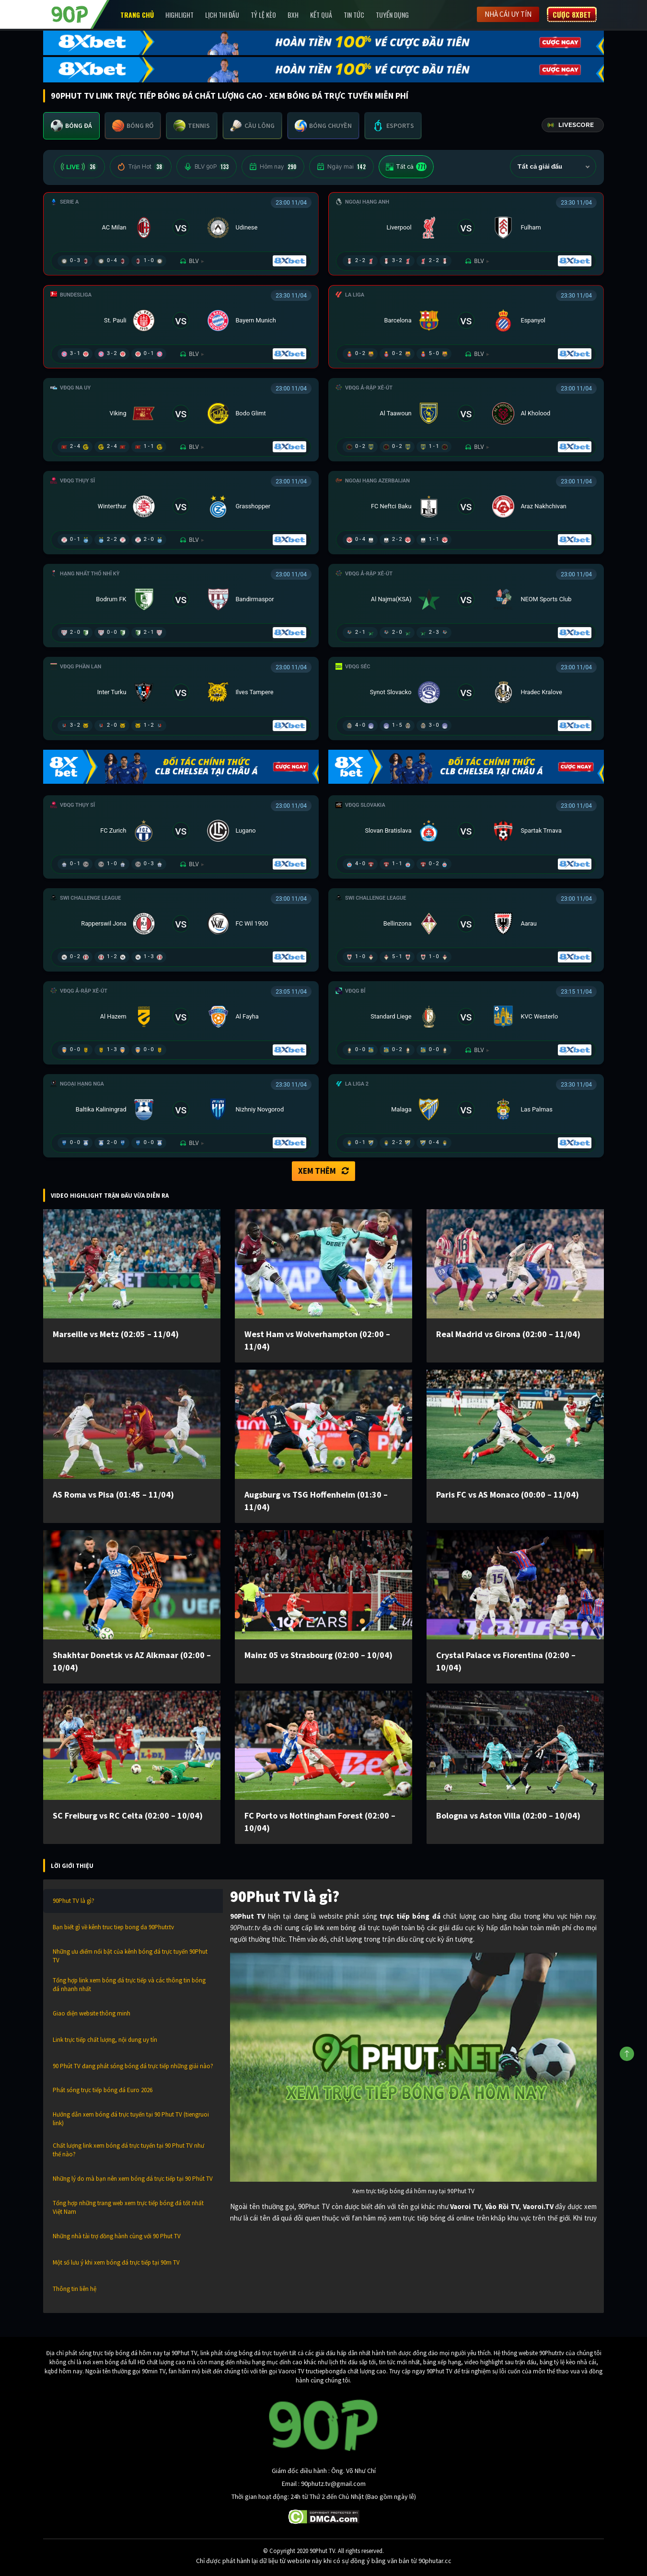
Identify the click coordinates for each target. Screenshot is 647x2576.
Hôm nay (273, 166)
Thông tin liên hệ (74, 2289)
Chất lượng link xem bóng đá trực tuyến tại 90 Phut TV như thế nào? (128, 2149)
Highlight (179, 15)
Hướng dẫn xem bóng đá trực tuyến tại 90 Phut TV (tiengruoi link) (131, 2118)
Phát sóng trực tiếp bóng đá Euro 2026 (102, 2090)
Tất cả (406, 166)
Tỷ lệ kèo (263, 15)
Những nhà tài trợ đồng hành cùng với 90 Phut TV (117, 2236)
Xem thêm (323, 1171)
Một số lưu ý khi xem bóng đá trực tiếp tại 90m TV (116, 2262)
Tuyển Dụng (392, 15)
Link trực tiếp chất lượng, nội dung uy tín (105, 2040)
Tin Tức (354, 15)
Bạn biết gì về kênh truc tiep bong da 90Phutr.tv (113, 1927)
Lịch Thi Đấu (222, 15)
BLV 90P (207, 166)
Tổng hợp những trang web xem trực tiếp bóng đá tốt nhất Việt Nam (128, 2207)
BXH (293, 15)
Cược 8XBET (572, 14)
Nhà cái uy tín (508, 14)
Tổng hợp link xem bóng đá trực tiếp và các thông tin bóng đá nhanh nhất (129, 1984)
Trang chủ (137, 15)
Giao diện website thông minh (91, 2013)
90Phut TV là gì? (73, 1901)
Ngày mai (341, 166)
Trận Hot (140, 166)
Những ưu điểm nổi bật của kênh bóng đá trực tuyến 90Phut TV (130, 1955)
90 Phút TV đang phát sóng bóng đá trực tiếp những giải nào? (133, 2066)
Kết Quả (321, 15)
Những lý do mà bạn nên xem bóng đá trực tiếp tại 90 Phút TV (133, 2179)
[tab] (71, 125)
